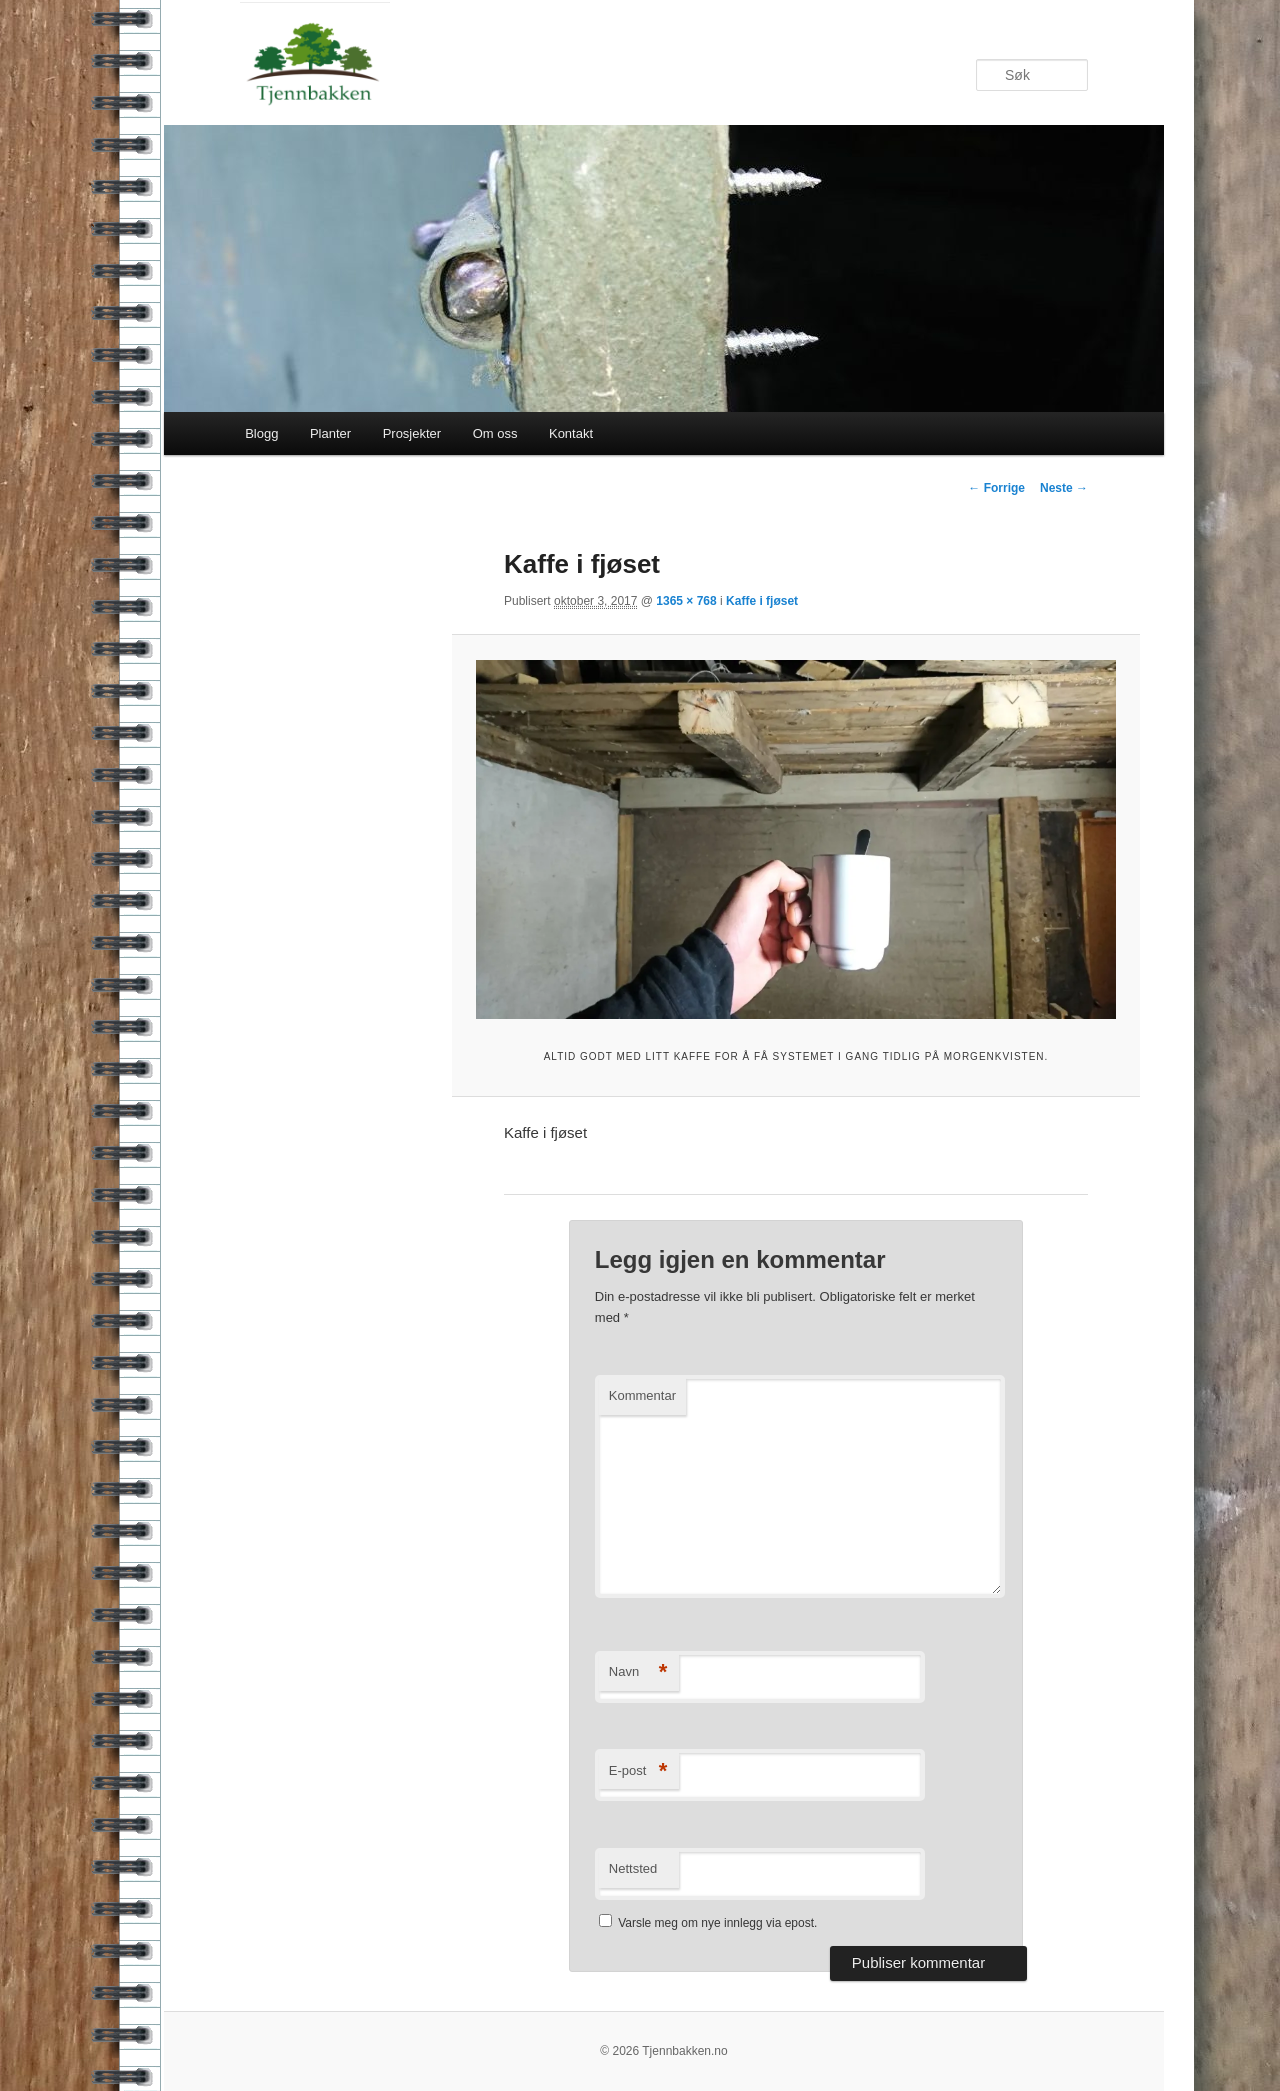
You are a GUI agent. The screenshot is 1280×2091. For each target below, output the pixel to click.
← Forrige (996, 488)
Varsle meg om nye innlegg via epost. (717, 1923)
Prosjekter (412, 433)
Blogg (261, 433)
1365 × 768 (686, 601)
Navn (638, 1672)
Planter (330, 433)
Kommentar (642, 1395)
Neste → (1064, 488)
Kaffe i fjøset (762, 601)
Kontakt (571, 433)
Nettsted (633, 1868)
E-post (638, 1771)
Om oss (495, 433)
